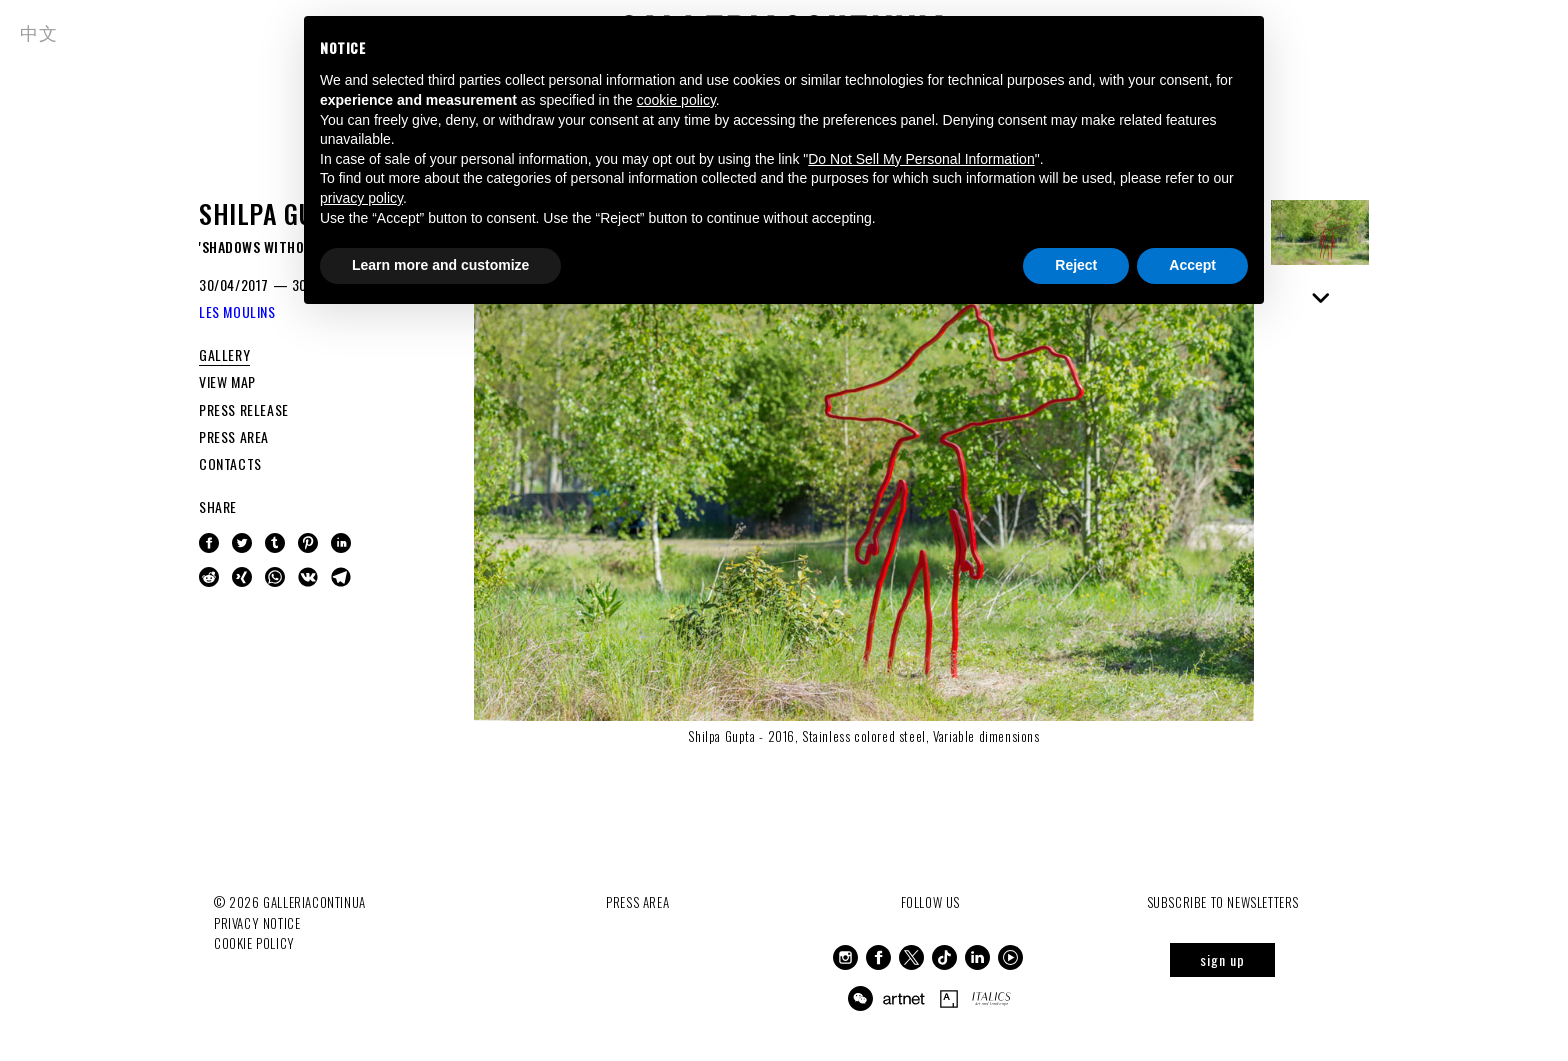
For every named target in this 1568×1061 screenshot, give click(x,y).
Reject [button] (1076, 265)
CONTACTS (230, 463)
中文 (38, 32)
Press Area (637, 902)
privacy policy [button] (361, 198)
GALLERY (224, 354)
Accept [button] (1192, 265)
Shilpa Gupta (277, 213)
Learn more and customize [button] (440, 265)
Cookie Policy (254, 943)
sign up (1222, 959)
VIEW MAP (227, 381)
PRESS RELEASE (244, 409)
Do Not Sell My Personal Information (921, 159)
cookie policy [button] (676, 100)
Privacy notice (257, 923)
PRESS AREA (234, 436)
